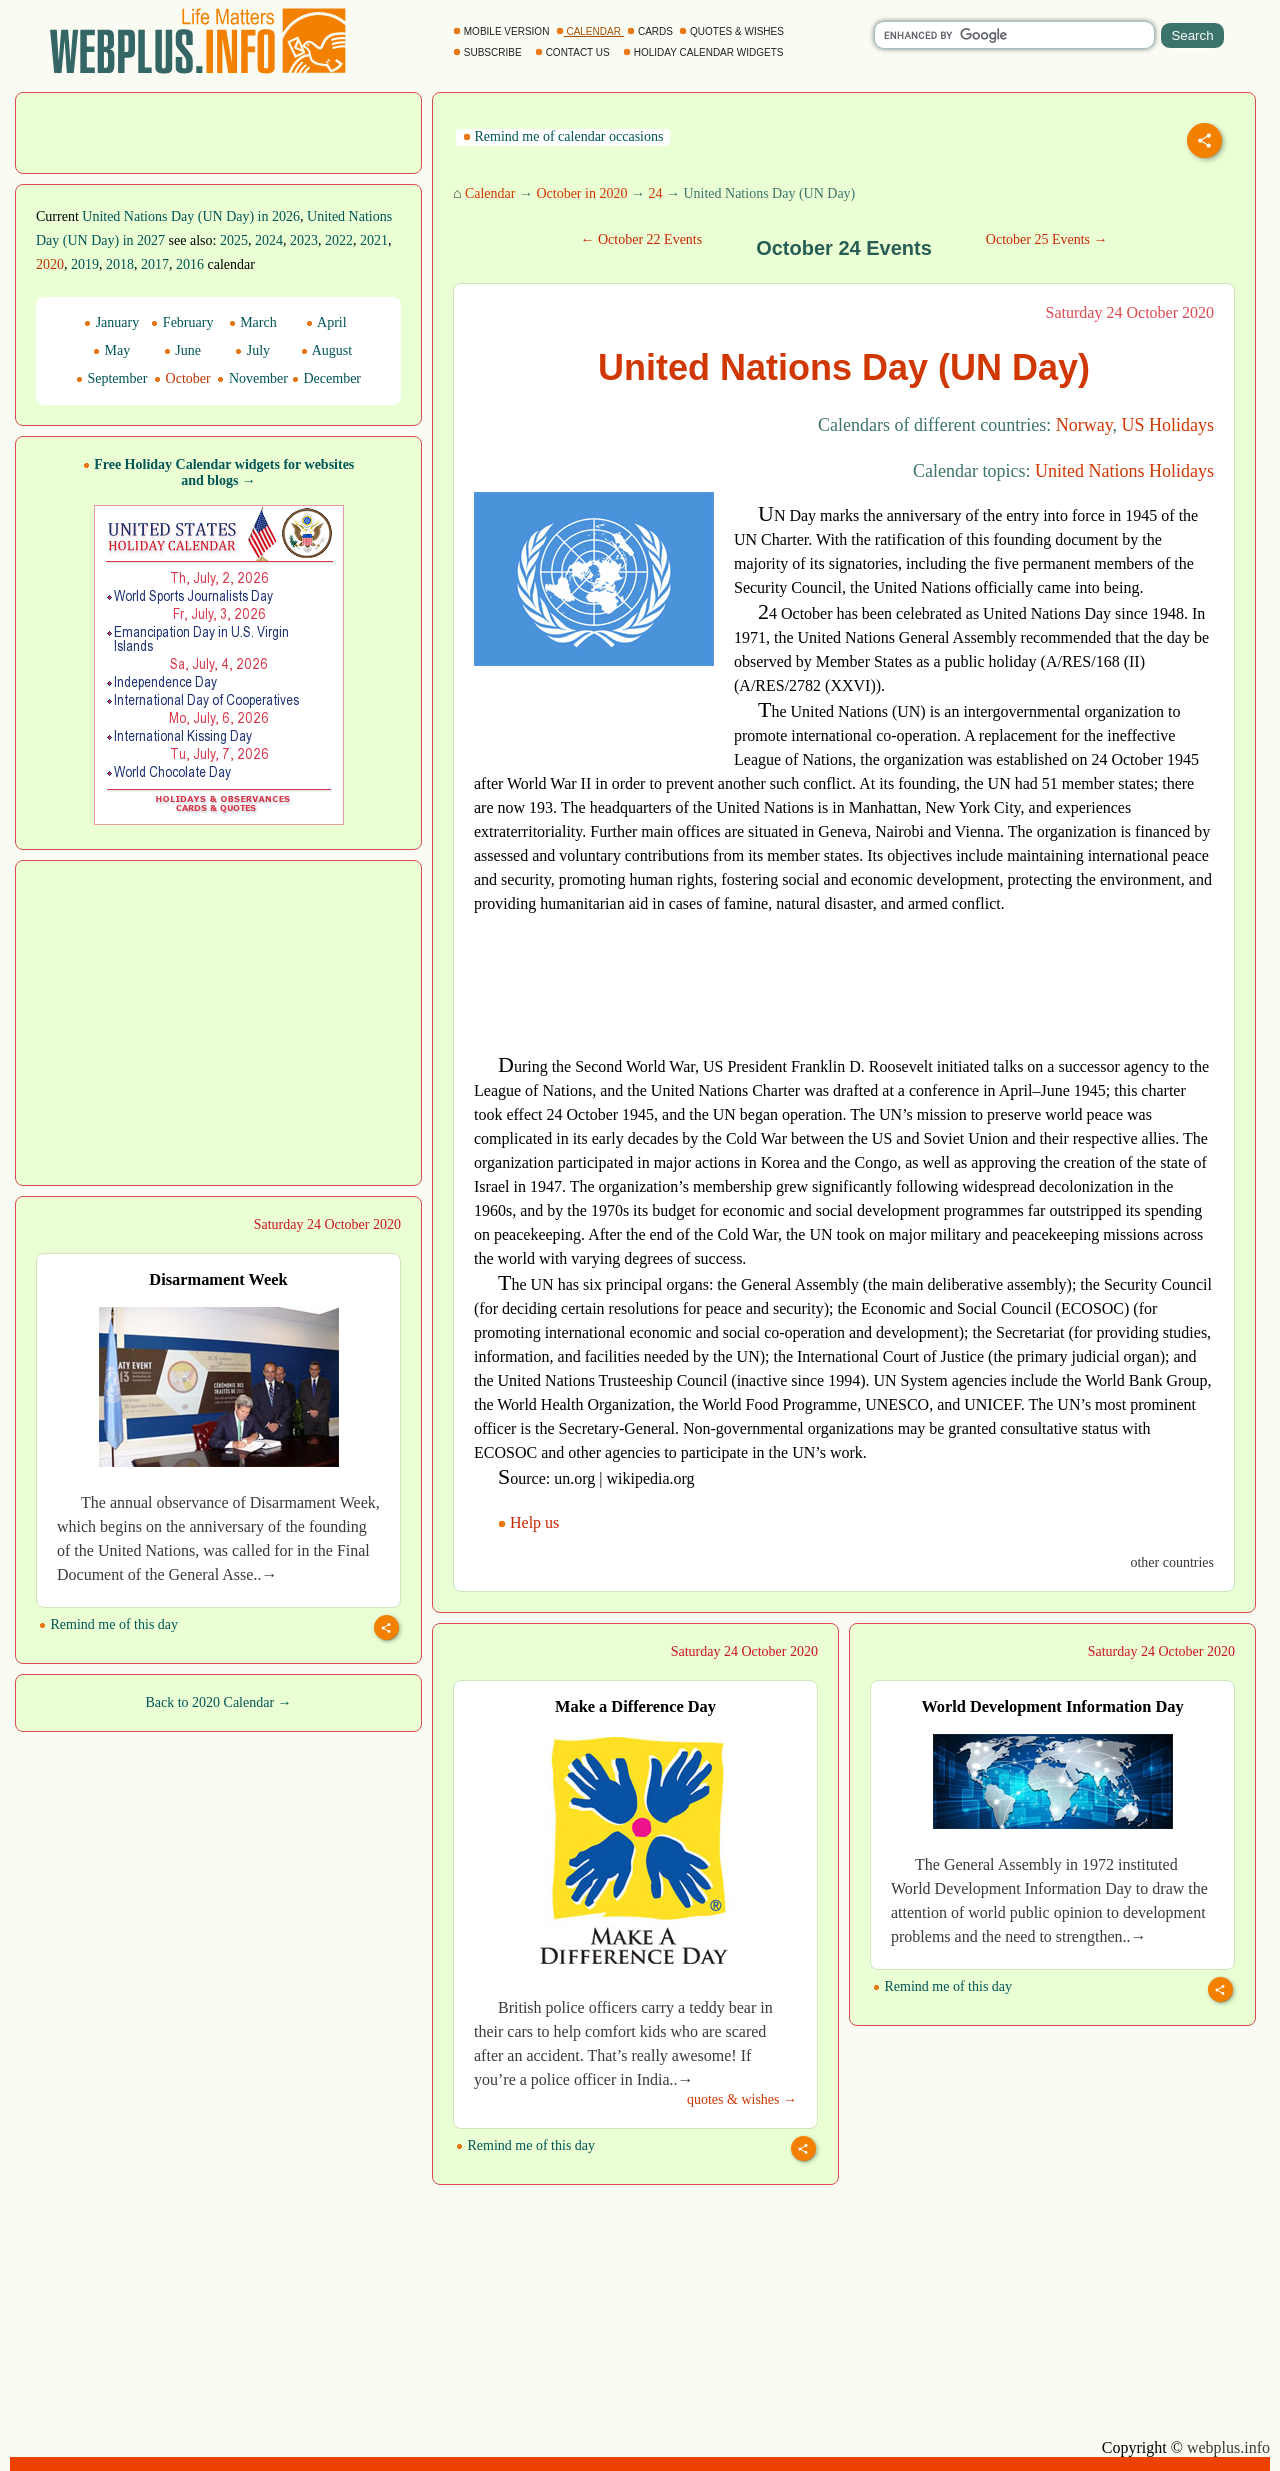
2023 (304, 240)
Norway (1084, 425)
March (253, 322)
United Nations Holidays (1124, 471)
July (252, 350)
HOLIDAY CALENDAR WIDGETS (704, 52)
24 (655, 193)
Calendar (490, 193)
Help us (530, 1522)
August (326, 350)
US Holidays (1167, 425)
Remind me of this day (108, 1624)
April (326, 322)
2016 (190, 264)
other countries (1172, 1562)
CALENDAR (590, 31)
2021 (374, 240)
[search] (1014, 35)
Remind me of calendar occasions (563, 136)
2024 (269, 240)
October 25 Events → (1047, 239)
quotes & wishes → (742, 2099)
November (252, 378)
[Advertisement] (219, 131)
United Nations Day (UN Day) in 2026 (191, 216)
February (182, 322)
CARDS (651, 31)
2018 (120, 264)
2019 (85, 264)
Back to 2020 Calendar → (218, 1702)
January (111, 322)
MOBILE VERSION (502, 31)
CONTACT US (574, 52)
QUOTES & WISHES (732, 31)
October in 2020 (581, 193)
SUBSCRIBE (488, 52)
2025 (234, 240)
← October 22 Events (641, 239)
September (111, 378)
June (182, 350)
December (326, 378)
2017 (155, 264)
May (111, 350)
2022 (339, 240)
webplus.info (1228, 2447)
